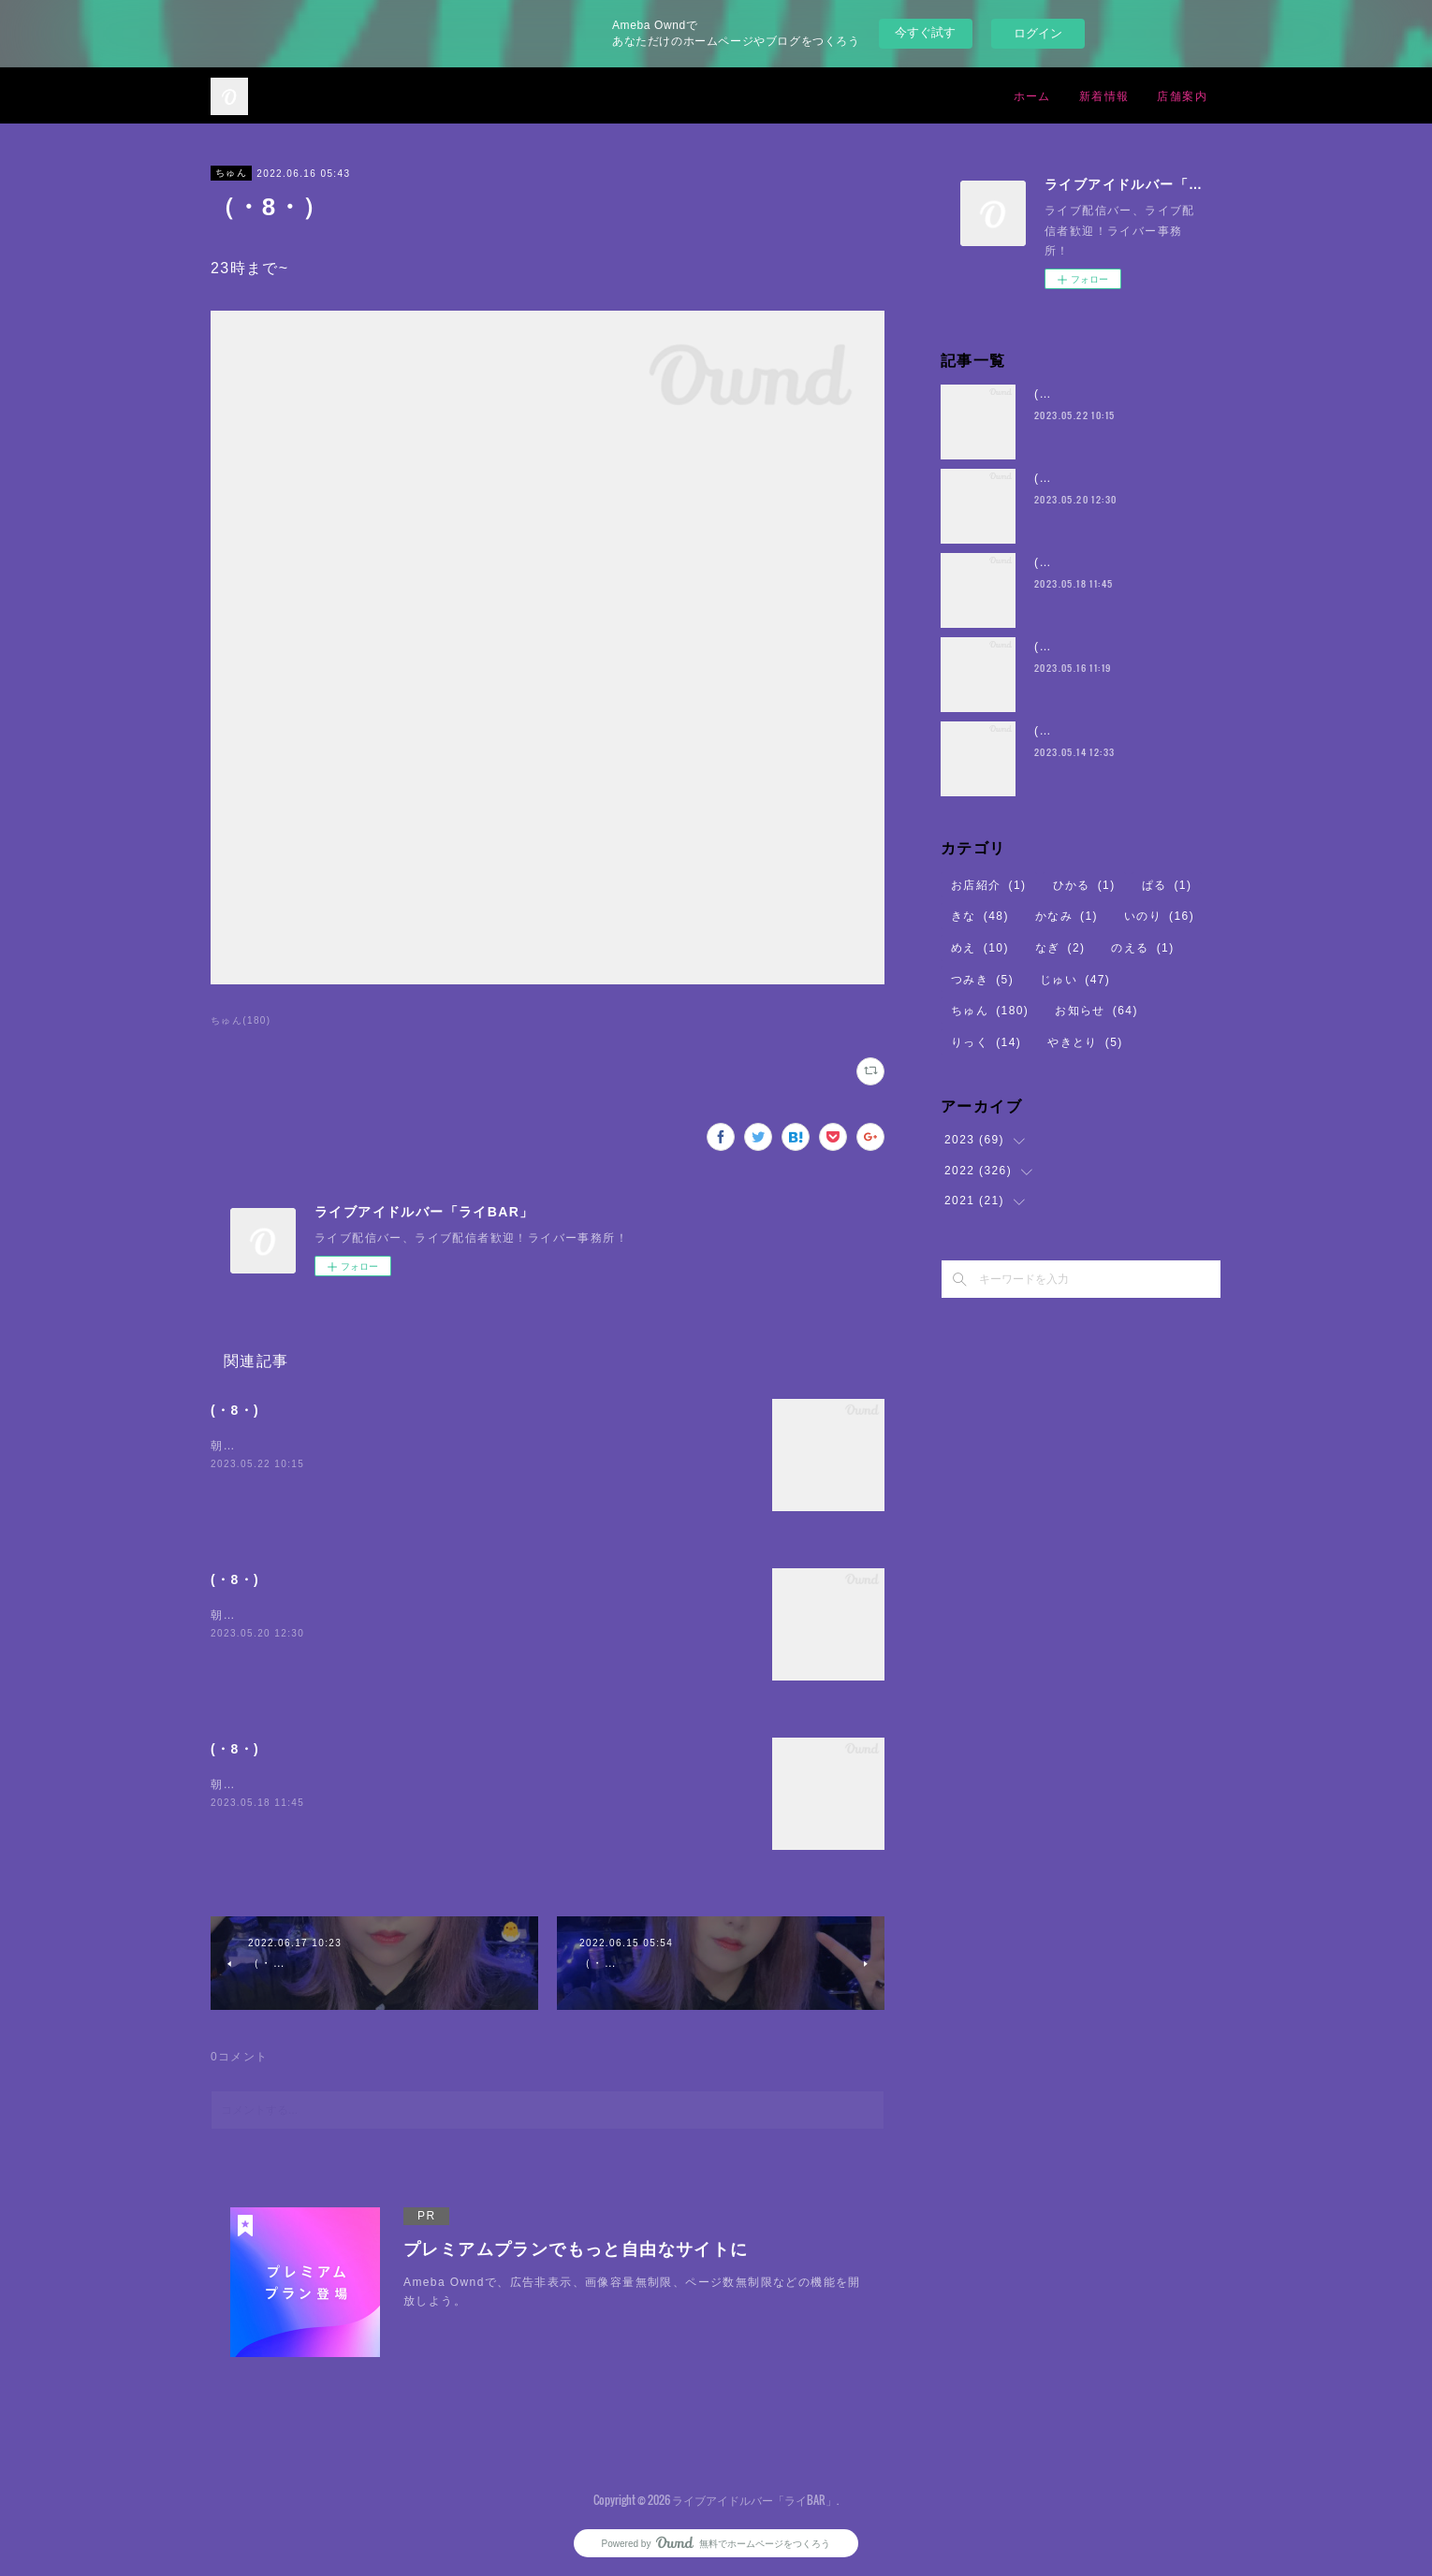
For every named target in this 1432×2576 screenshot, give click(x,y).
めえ (980, 947)
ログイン (1038, 33)
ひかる (1084, 885)
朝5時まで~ (243, 1445)
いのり (1159, 916)
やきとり (1085, 1042)
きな (980, 916)
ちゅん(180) (241, 1020)
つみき (982, 979)
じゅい (1075, 979)
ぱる (1167, 885)
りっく (986, 1042)
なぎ (1060, 947)
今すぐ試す (925, 32)
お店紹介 (989, 885)
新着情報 (1104, 95)
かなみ (1066, 916)
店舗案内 (1182, 95)
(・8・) (235, 1410)
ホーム (1032, 95)
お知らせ (1096, 1010)
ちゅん (231, 172)
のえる (1142, 947)
